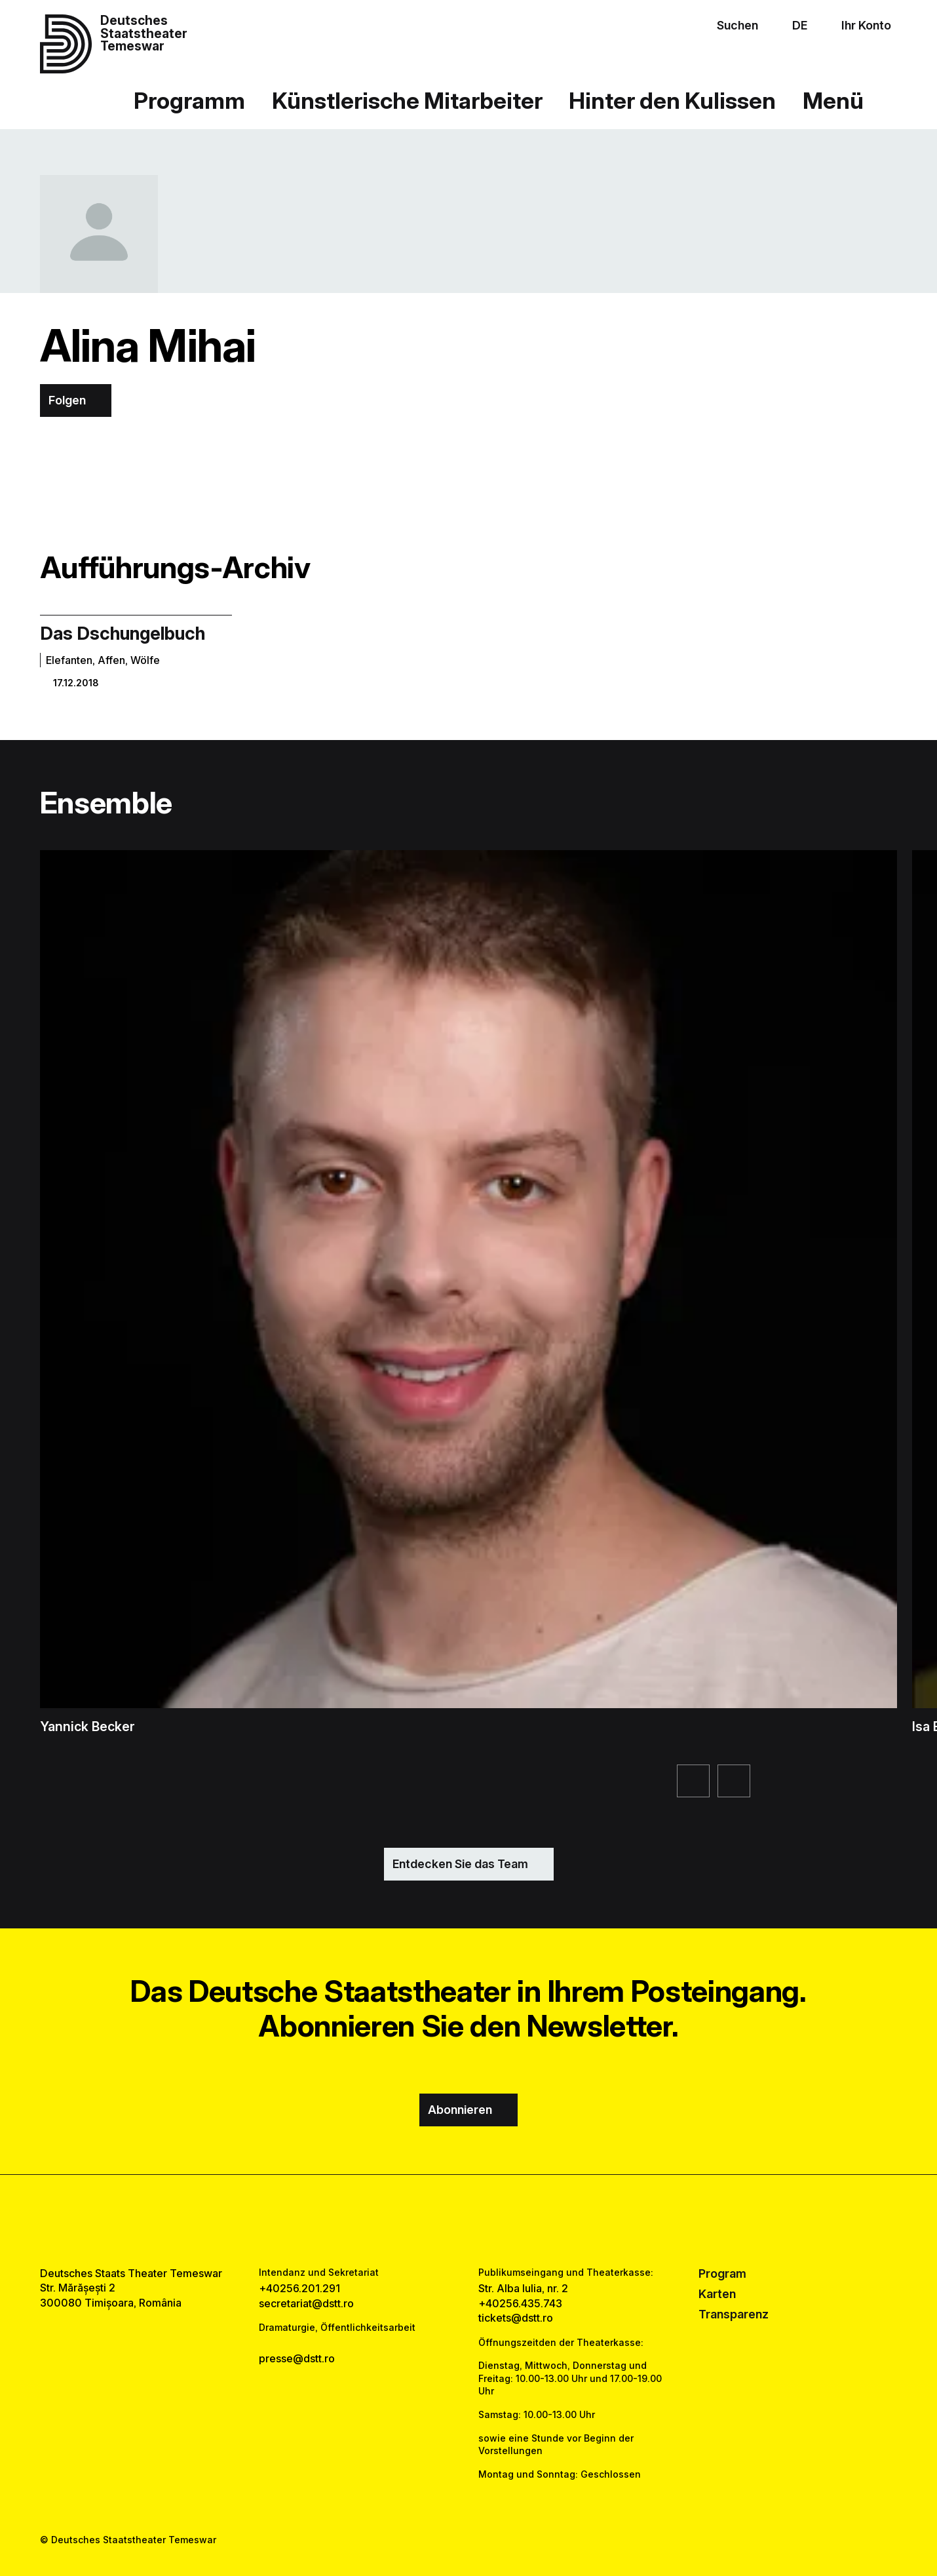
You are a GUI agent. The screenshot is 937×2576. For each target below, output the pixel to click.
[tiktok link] (508, 2220)
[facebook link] (430, 2220)
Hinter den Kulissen (672, 100)
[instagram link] (468, 2220)
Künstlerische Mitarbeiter (407, 100)
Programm (189, 100)
